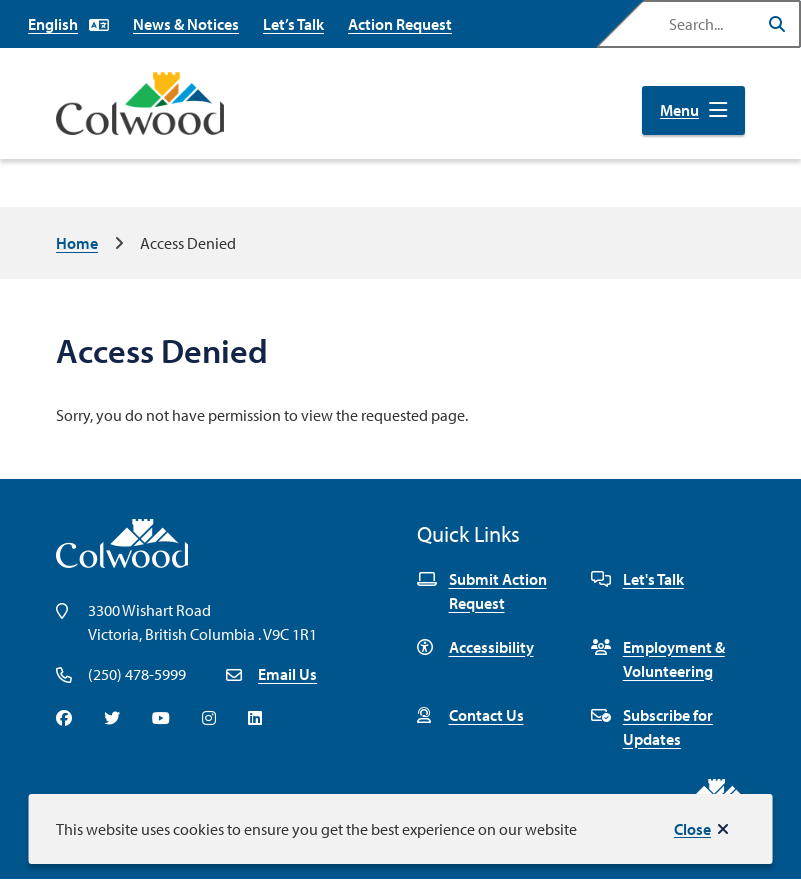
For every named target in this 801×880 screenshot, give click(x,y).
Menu (679, 110)
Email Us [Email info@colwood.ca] (287, 674)
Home (77, 243)
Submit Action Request (482, 591)
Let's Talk (637, 579)
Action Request (400, 24)
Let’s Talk (293, 24)
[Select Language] (68, 24)
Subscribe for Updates (652, 727)
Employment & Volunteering (658, 659)
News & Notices (186, 24)
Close (692, 829)
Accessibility (475, 647)
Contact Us (470, 715)
